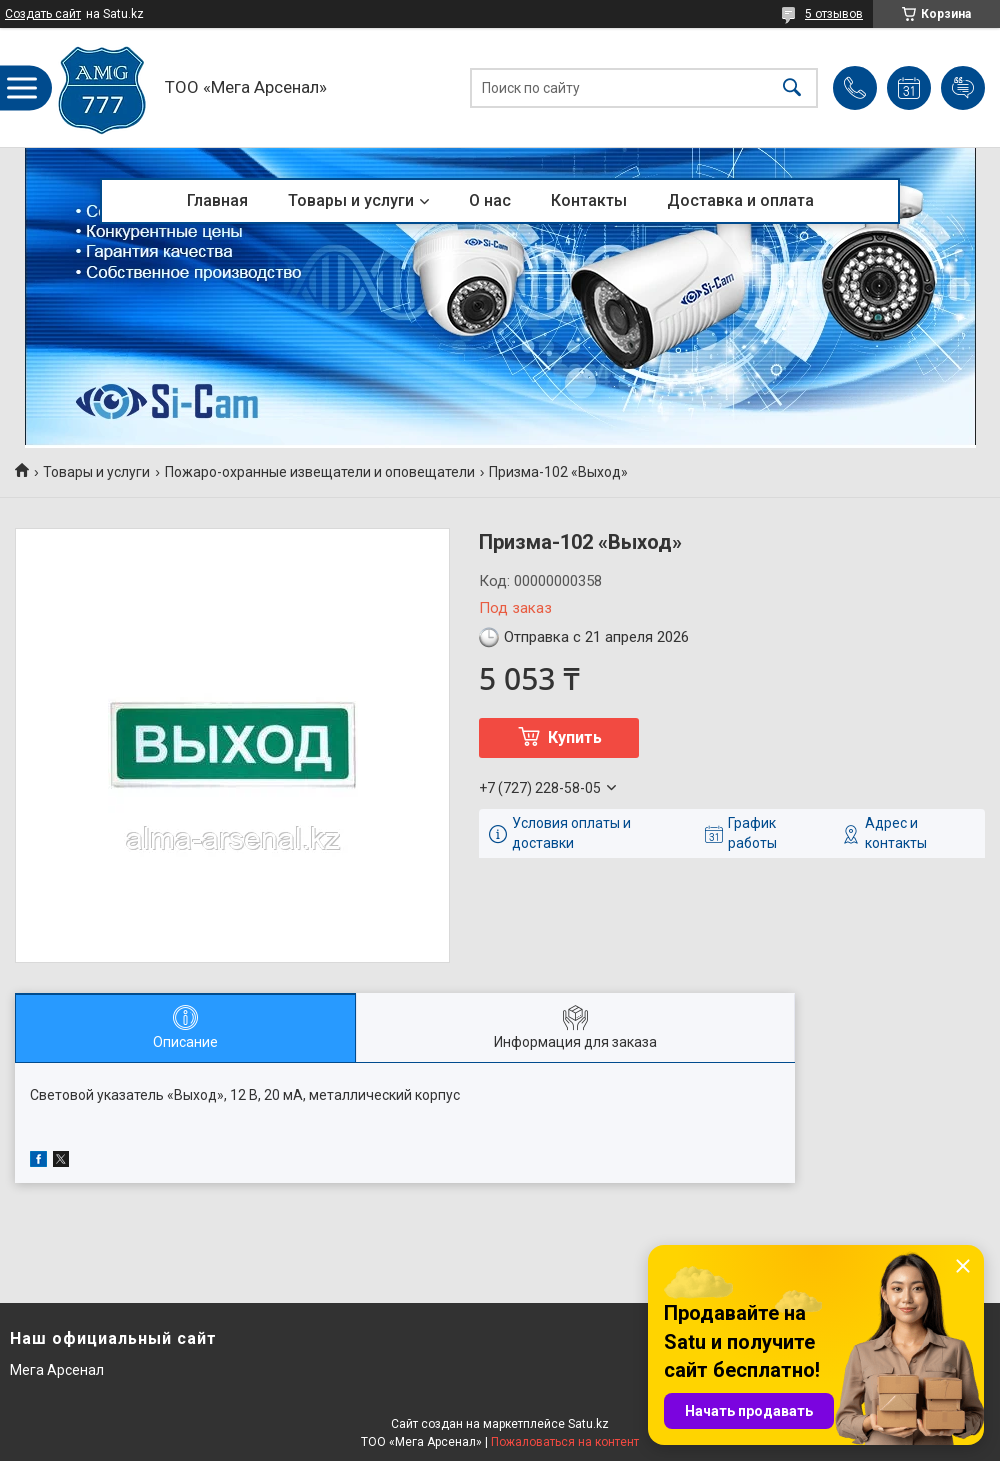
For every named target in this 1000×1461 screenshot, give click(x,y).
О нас (490, 200)
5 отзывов (834, 14)
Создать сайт (43, 14)
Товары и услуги (351, 200)
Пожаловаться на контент (565, 1442)
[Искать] (792, 87)
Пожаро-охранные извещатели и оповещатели (320, 472)
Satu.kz (588, 1424)
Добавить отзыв (963, 88)
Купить (575, 737)
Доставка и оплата (740, 200)
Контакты (589, 200)
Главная (217, 200)
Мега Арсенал (57, 1370)
